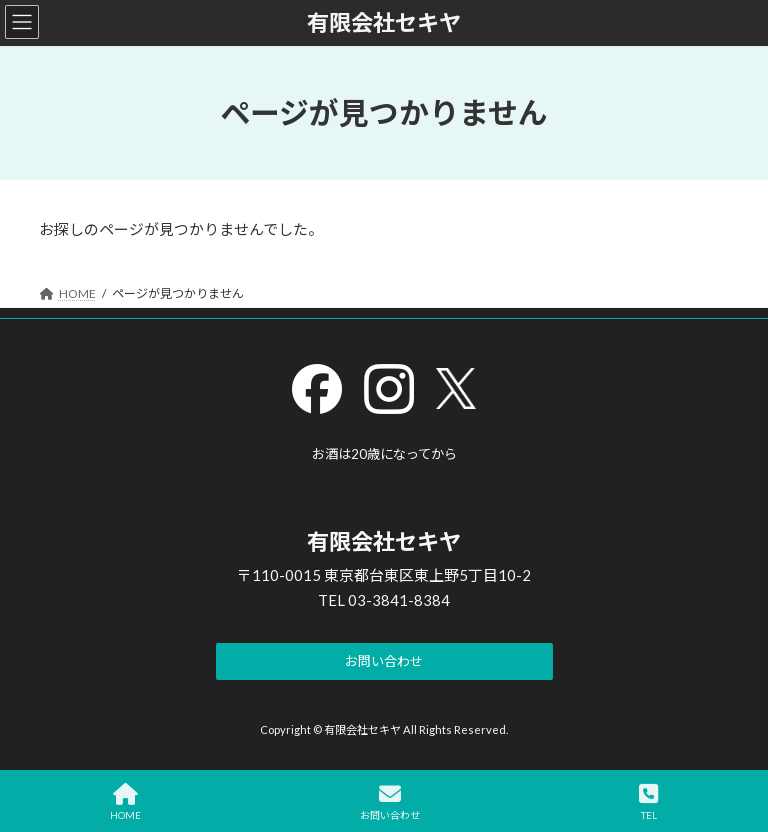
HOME (125, 802)
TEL (648, 802)
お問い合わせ (390, 802)
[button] (384, 662)
